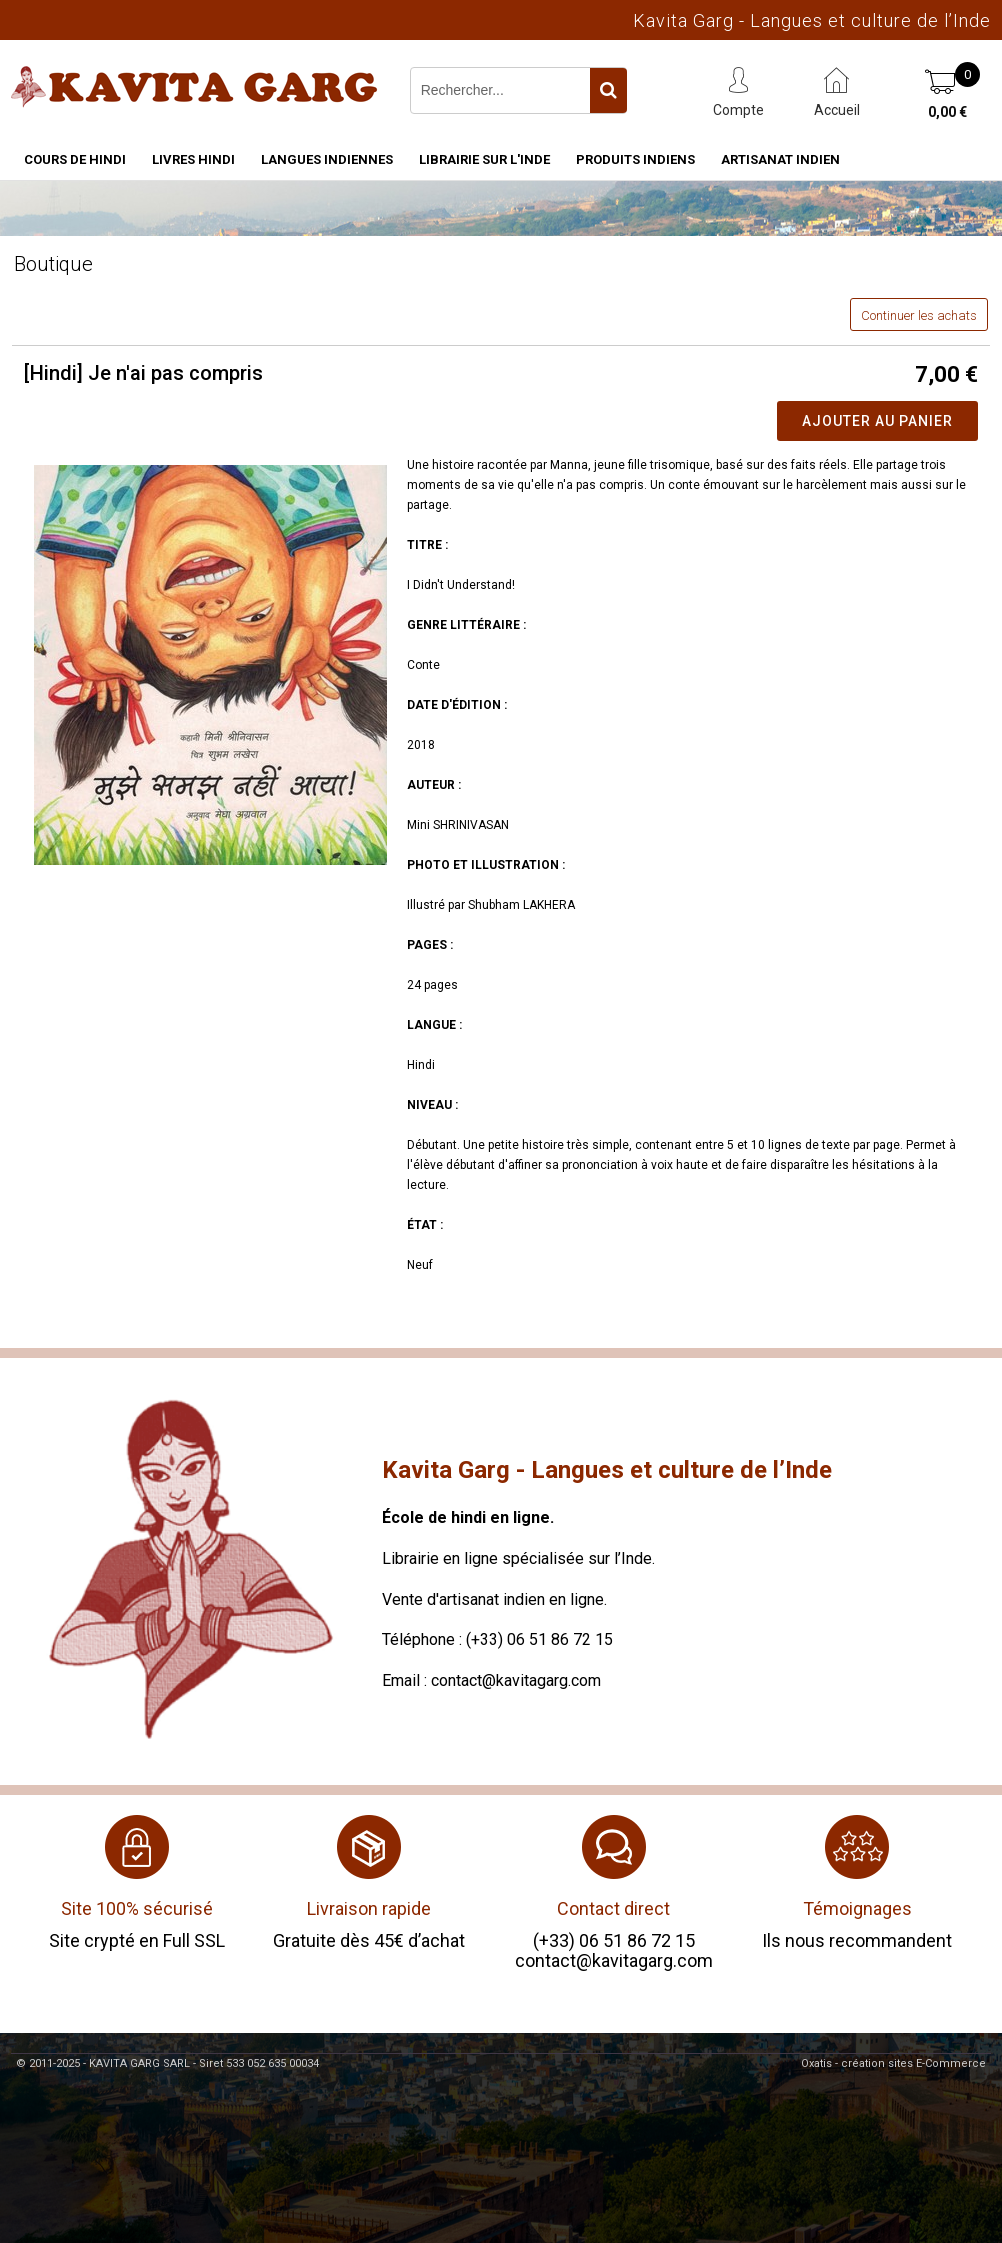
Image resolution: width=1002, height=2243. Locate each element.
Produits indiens (635, 159)
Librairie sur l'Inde (484, 159)
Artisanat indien (780, 159)
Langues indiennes (327, 159)
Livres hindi (193, 159)
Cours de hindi (75, 159)
